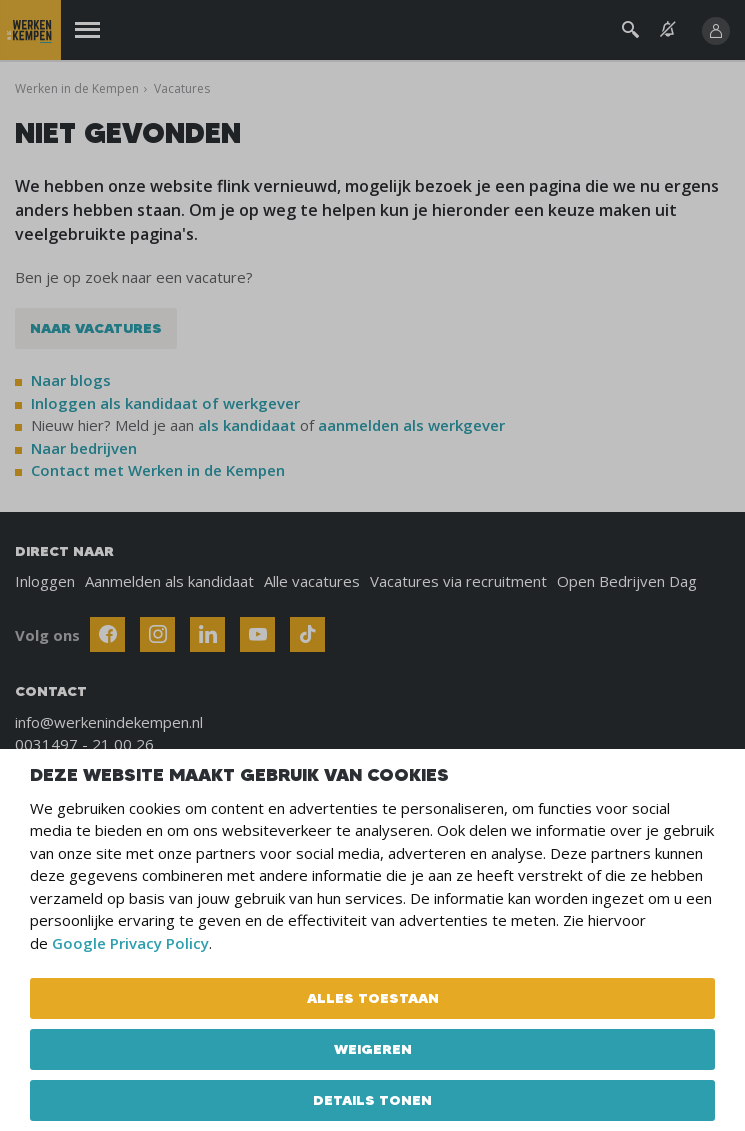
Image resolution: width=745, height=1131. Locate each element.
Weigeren (373, 1049)
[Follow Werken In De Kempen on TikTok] (307, 634)
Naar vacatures (96, 328)
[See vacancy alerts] (668, 29)
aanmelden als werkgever (411, 425)
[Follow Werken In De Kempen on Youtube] (257, 634)
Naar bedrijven (86, 448)
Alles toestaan (373, 998)
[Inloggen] (716, 31)
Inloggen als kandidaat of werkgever (165, 403)
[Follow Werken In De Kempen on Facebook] (107, 634)
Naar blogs (71, 380)
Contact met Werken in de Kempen (158, 470)
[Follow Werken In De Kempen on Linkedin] (207, 634)
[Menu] (87, 30)
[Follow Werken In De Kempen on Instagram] (157, 634)
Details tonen (372, 1100)
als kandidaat (247, 425)
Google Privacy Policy (130, 943)
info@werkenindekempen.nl (109, 722)
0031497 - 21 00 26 (84, 744)
